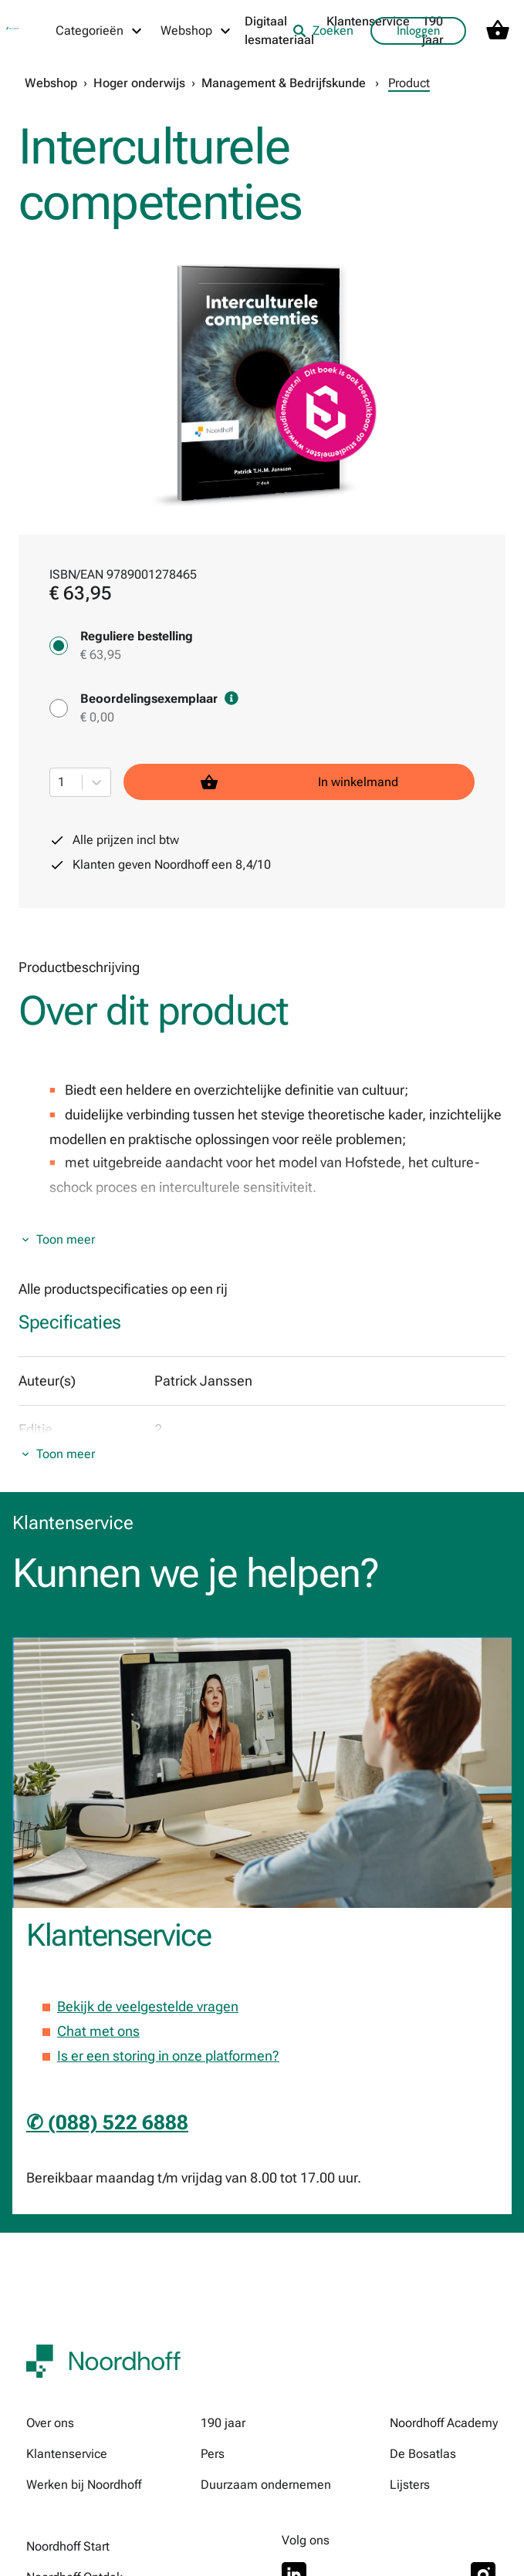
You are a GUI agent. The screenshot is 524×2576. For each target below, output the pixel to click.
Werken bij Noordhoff (83, 2484)
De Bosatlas (423, 2453)
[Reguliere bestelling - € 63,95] (58, 645)
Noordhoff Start (68, 2546)
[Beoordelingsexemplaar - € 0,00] (58, 708)
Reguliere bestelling (136, 636)
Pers (213, 2453)
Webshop (51, 83)
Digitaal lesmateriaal (279, 30)
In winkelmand (299, 782)
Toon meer (65, 1239)
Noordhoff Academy (444, 2423)
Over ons (50, 2423)
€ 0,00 (97, 717)
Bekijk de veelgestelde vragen (147, 2006)
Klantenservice (368, 21)
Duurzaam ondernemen (266, 2484)
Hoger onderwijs (139, 83)
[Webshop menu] (196, 31)
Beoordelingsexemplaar (159, 698)
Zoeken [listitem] (322, 30)
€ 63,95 (100, 654)
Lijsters (410, 2484)
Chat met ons (98, 2031)
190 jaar (223, 2423)
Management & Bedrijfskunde (283, 83)
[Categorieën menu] (100, 31)
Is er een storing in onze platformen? (168, 2056)
